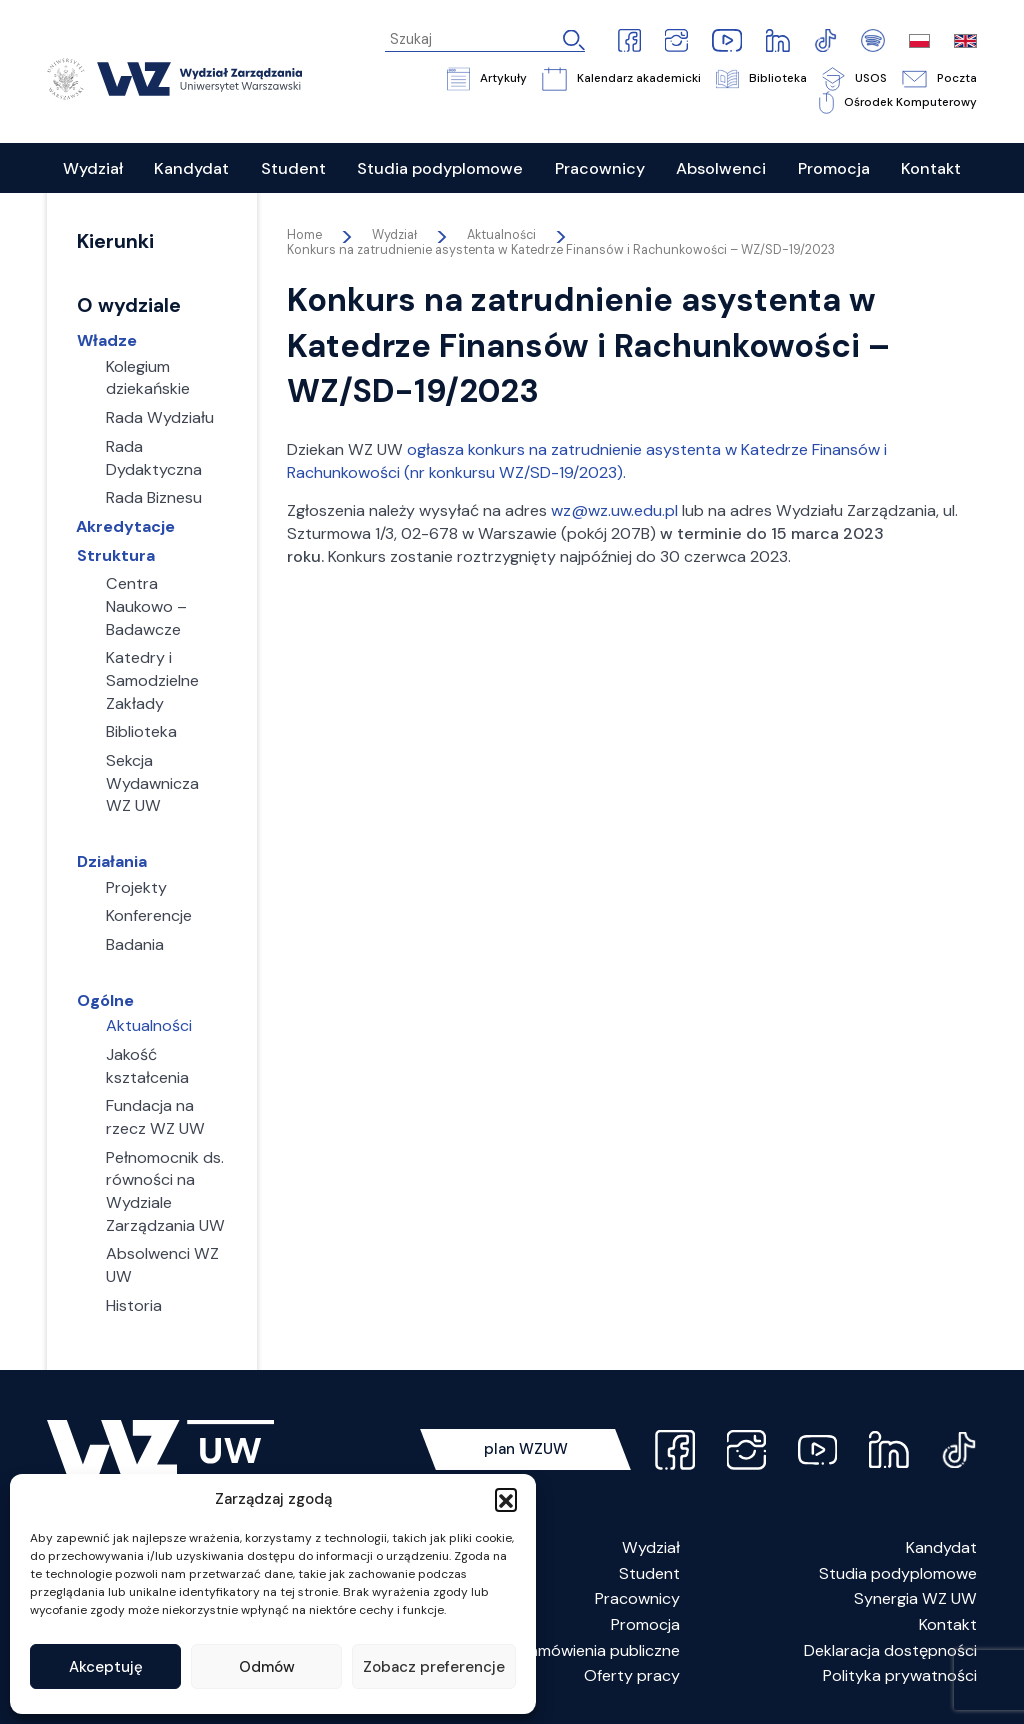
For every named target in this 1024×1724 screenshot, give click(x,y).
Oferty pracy (632, 1675)
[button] (506, 1499)
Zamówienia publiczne (600, 1650)
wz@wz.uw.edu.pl (614, 510)
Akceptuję (106, 1667)
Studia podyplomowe (898, 1573)
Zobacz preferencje (434, 1667)
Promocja (645, 1624)
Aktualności (501, 235)
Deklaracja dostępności (890, 1650)
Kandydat (941, 1547)
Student (649, 1573)
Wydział (651, 1547)
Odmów (267, 1667)
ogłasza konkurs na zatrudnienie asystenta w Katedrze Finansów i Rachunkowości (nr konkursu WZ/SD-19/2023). (587, 461)
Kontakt (948, 1624)
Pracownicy (637, 1598)
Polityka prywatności (900, 1675)
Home (304, 235)
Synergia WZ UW (915, 1598)
